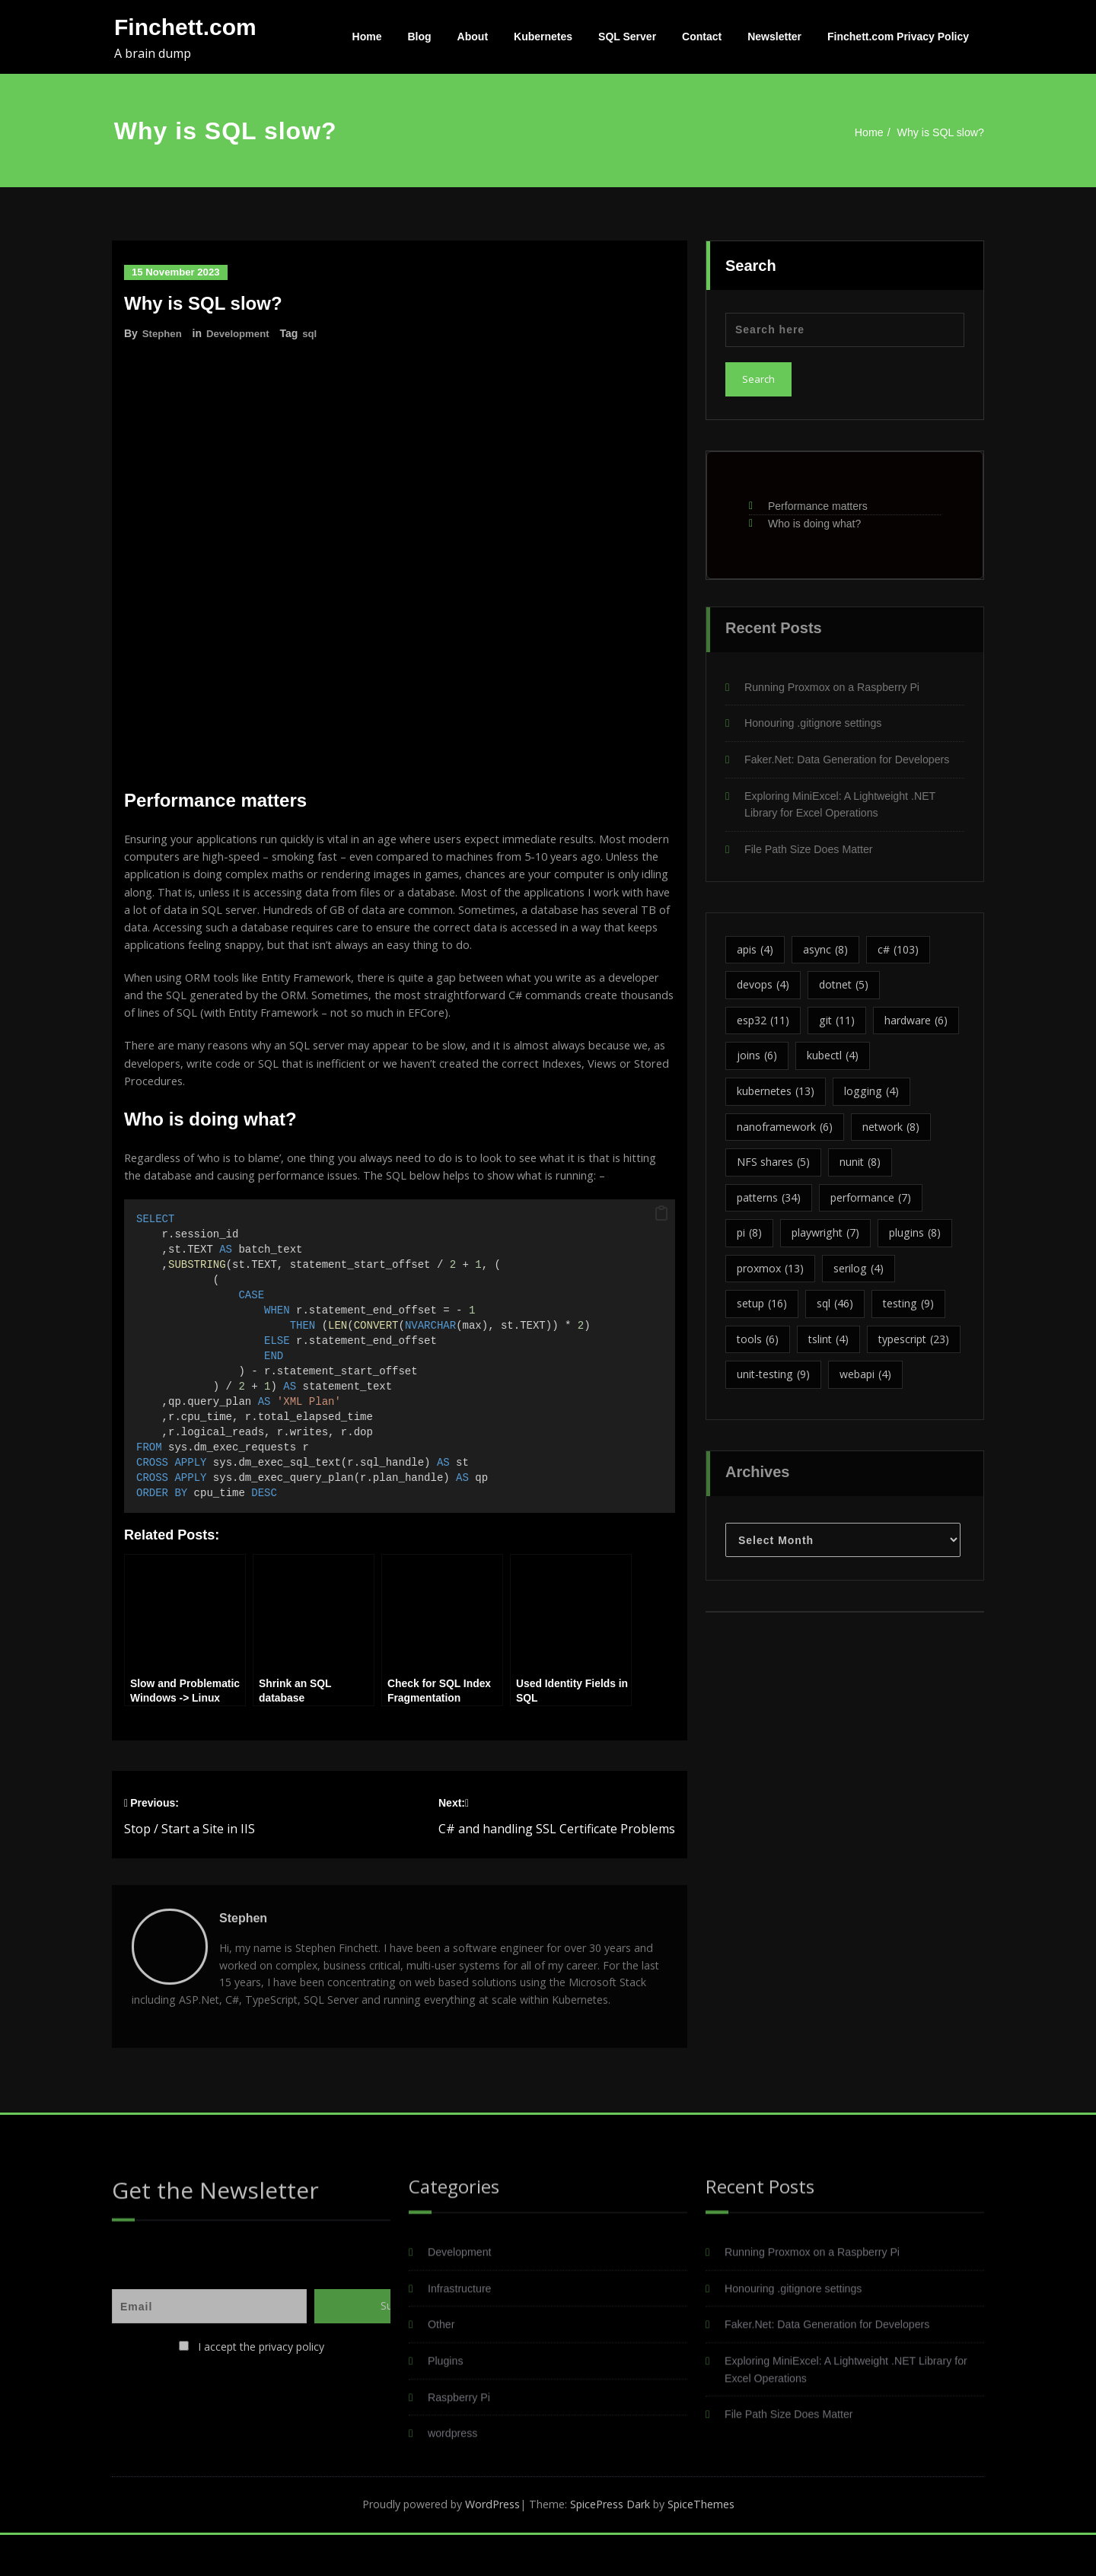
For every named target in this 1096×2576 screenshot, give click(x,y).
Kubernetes (543, 36)
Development (242, 333)
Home (367, 36)
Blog (420, 36)
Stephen (163, 333)
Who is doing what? (814, 517)
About (472, 36)
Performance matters (818, 499)
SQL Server (627, 36)
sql (316, 333)
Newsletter (774, 36)
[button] (661, 1223)
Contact (702, 36)
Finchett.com (185, 27)
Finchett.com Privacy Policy (898, 36)
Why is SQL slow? (943, 132)
